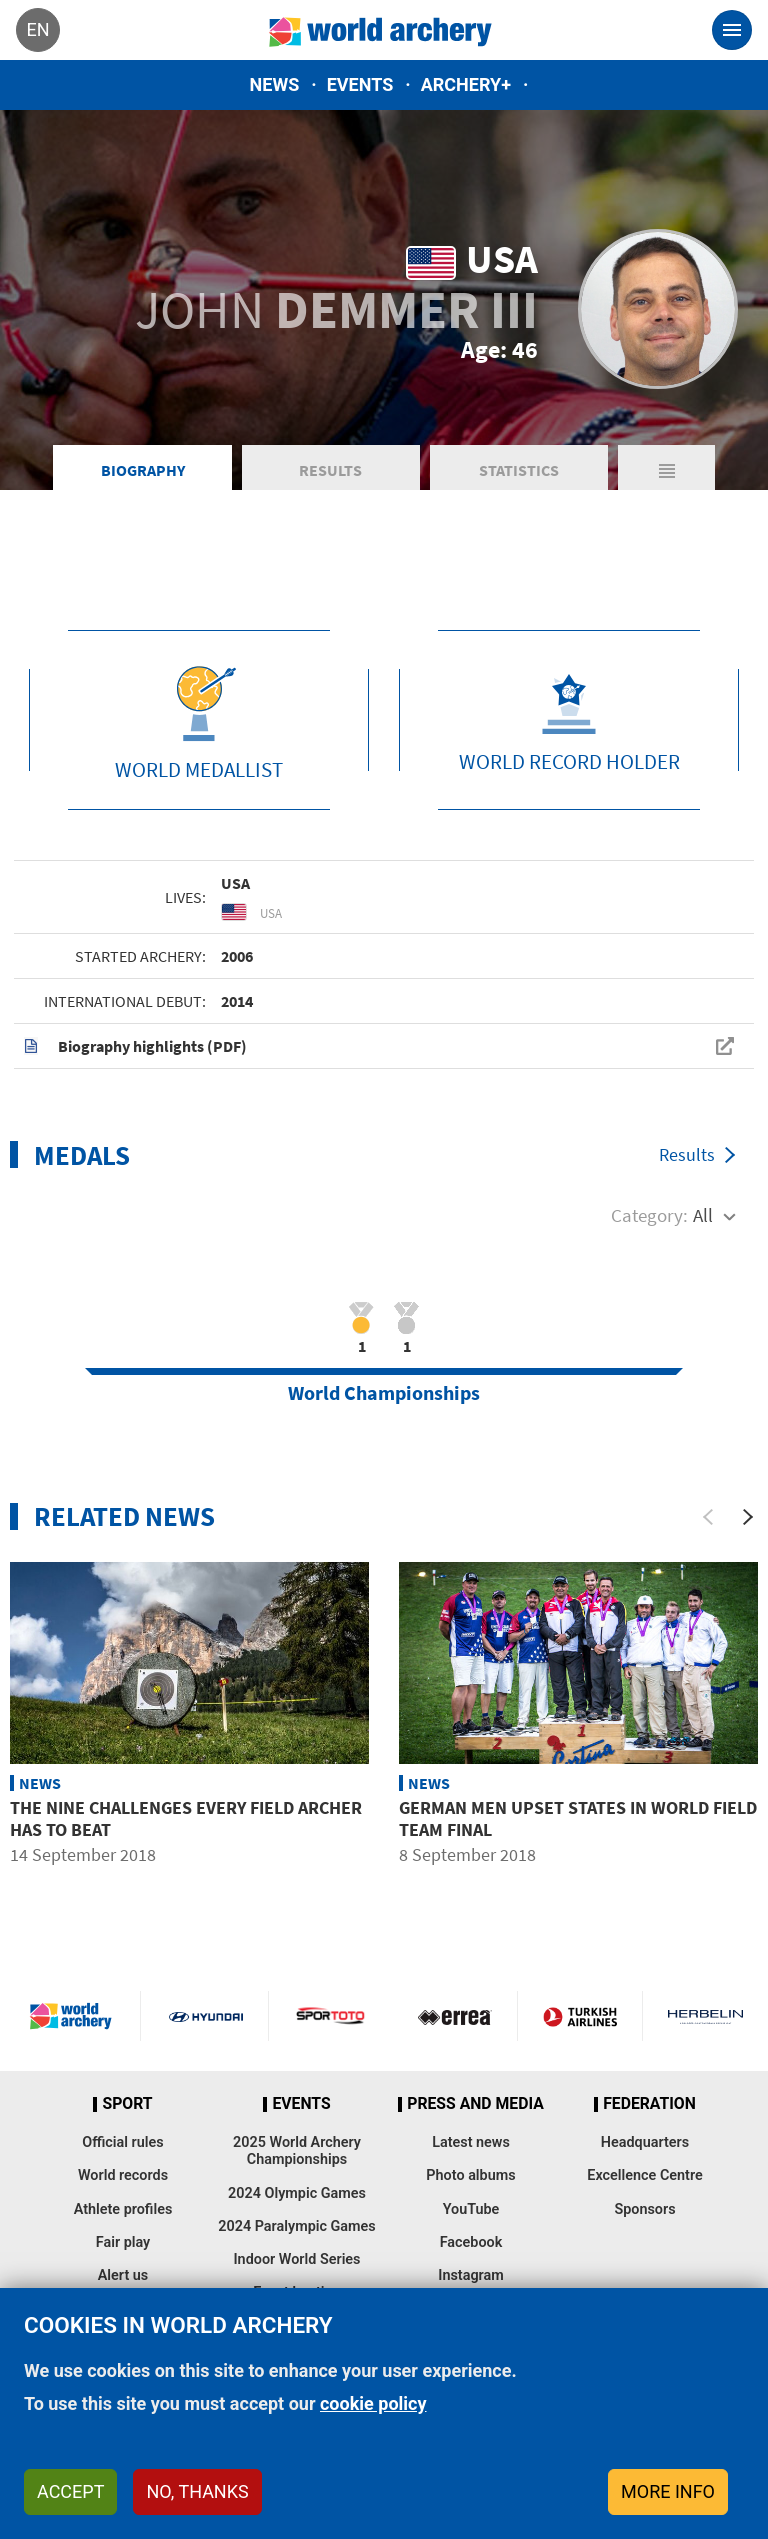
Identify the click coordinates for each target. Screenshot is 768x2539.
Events (360, 84)
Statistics (519, 470)
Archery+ (466, 84)
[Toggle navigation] (732, 30)
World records (123, 2175)
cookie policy (373, 2403)
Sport (127, 2104)
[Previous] (708, 1517)
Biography (143, 470)
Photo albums (470, 2175)
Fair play (123, 2242)
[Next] (748, 1517)
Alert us (123, 2275)
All (703, 1215)
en (37, 29)
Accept (70, 2491)
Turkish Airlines (580, 2016)
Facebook (471, 2242)
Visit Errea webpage (455, 2016)
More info (668, 2491)
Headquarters (645, 2142)
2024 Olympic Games (297, 2193)
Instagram (471, 2275)
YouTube (471, 2209)
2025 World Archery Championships (297, 2151)
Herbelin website (705, 2016)
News (275, 84)
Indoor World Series (296, 2259)
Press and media (475, 2104)
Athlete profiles (123, 2209)
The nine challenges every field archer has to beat (186, 1818)
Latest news (471, 2142)
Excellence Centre (644, 2175)
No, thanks (197, 2491)
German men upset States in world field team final (578, 1818)
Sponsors (644, 2209)
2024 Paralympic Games (297, 2226)
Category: (649, 1215)
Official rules (122, 2142)
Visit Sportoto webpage (331, 2016)
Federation (649, 2104)
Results (330, 470)
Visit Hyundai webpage (206, 2016)
